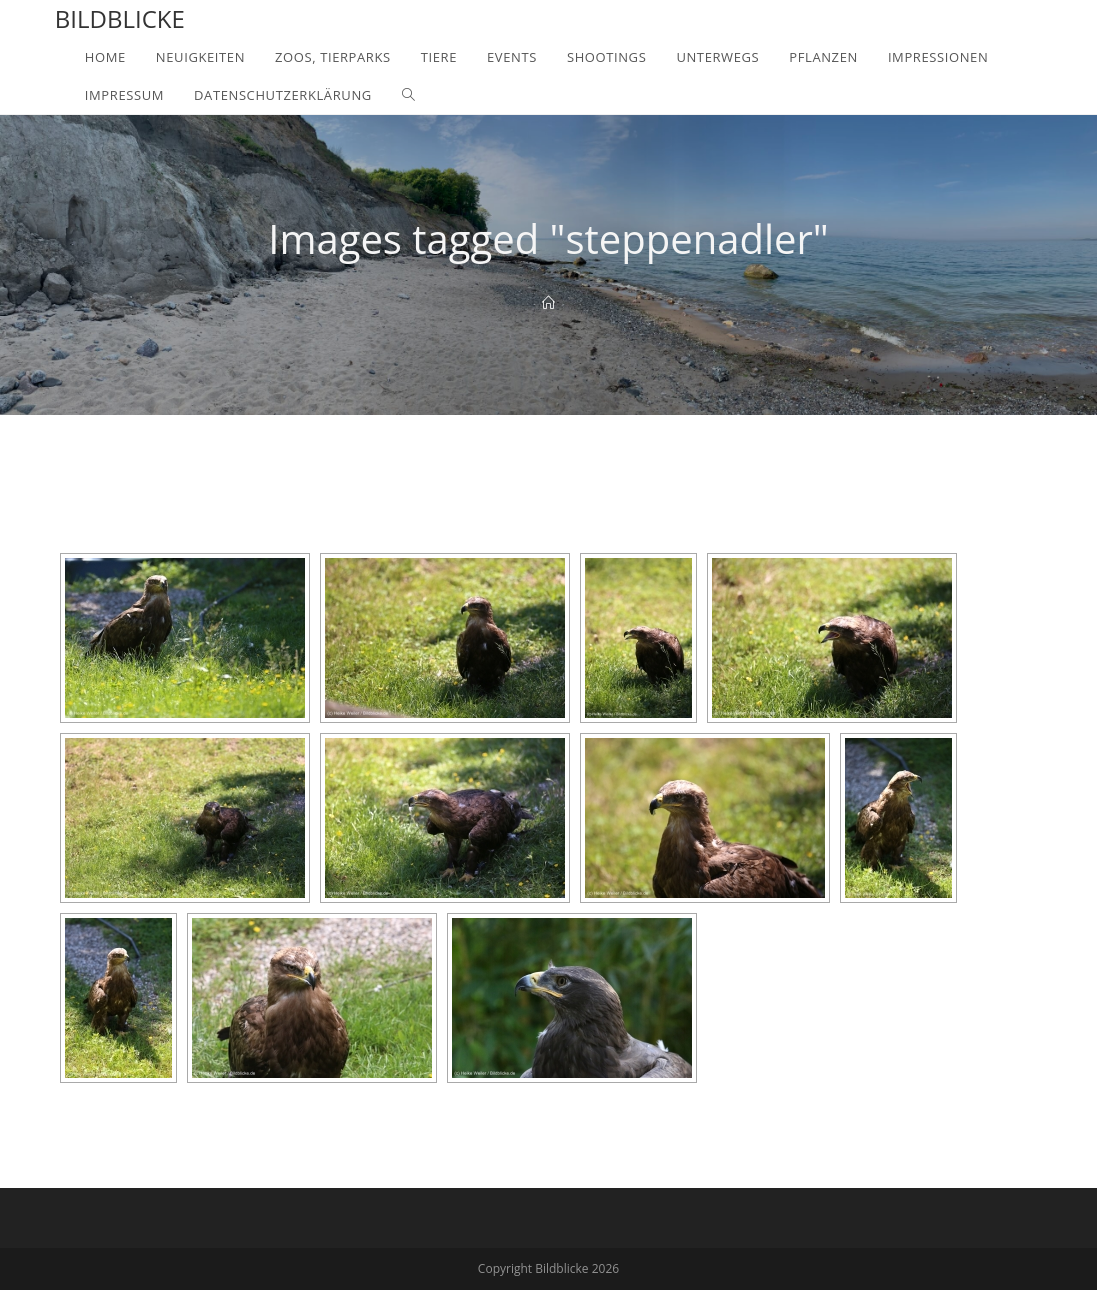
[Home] (548, 303)
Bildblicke (120, 18)
